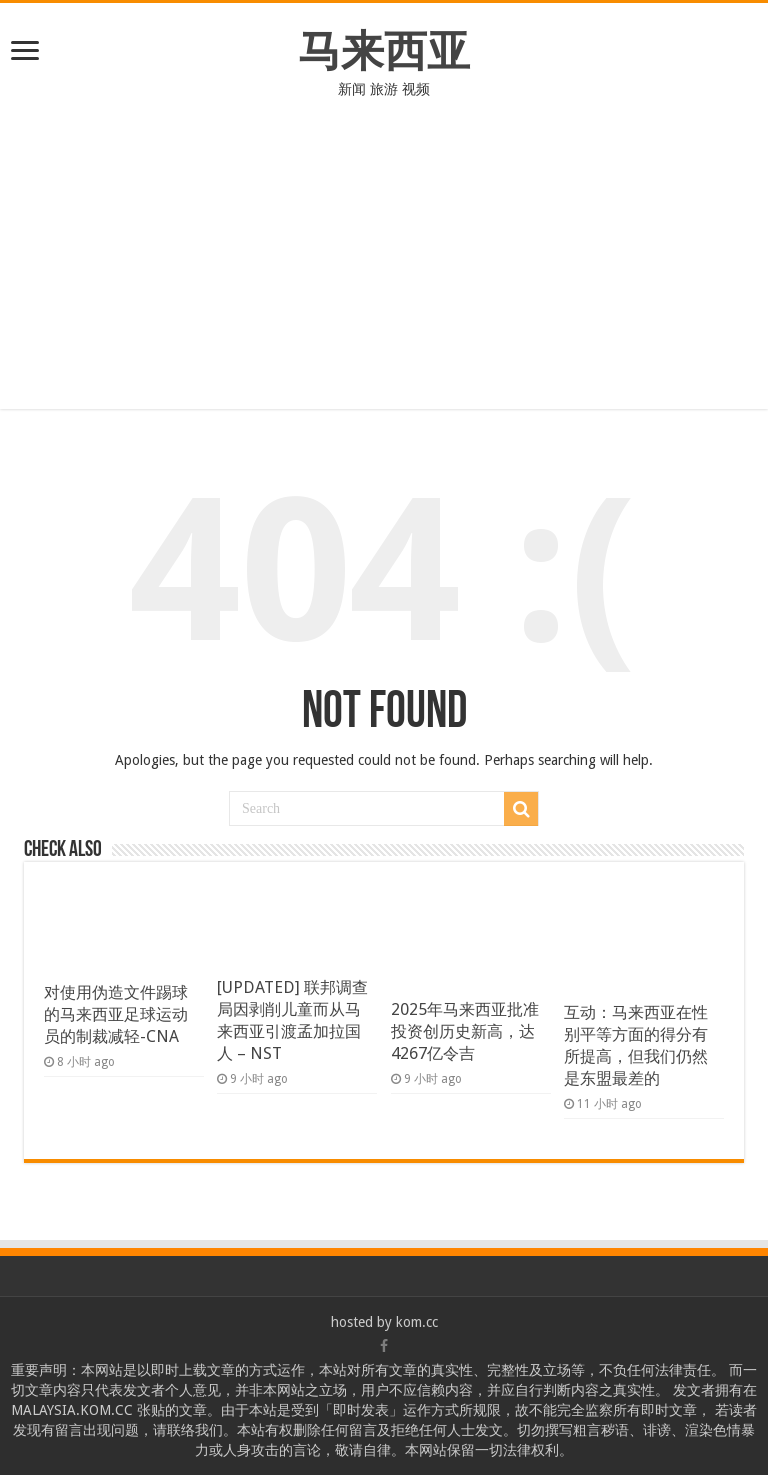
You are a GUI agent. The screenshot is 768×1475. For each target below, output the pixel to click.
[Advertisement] (384, 269)
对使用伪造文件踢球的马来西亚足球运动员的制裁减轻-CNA (116, 1014)
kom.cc (417, 1322)
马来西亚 (384, 51)
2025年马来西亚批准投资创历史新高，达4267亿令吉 (465, 1031)
